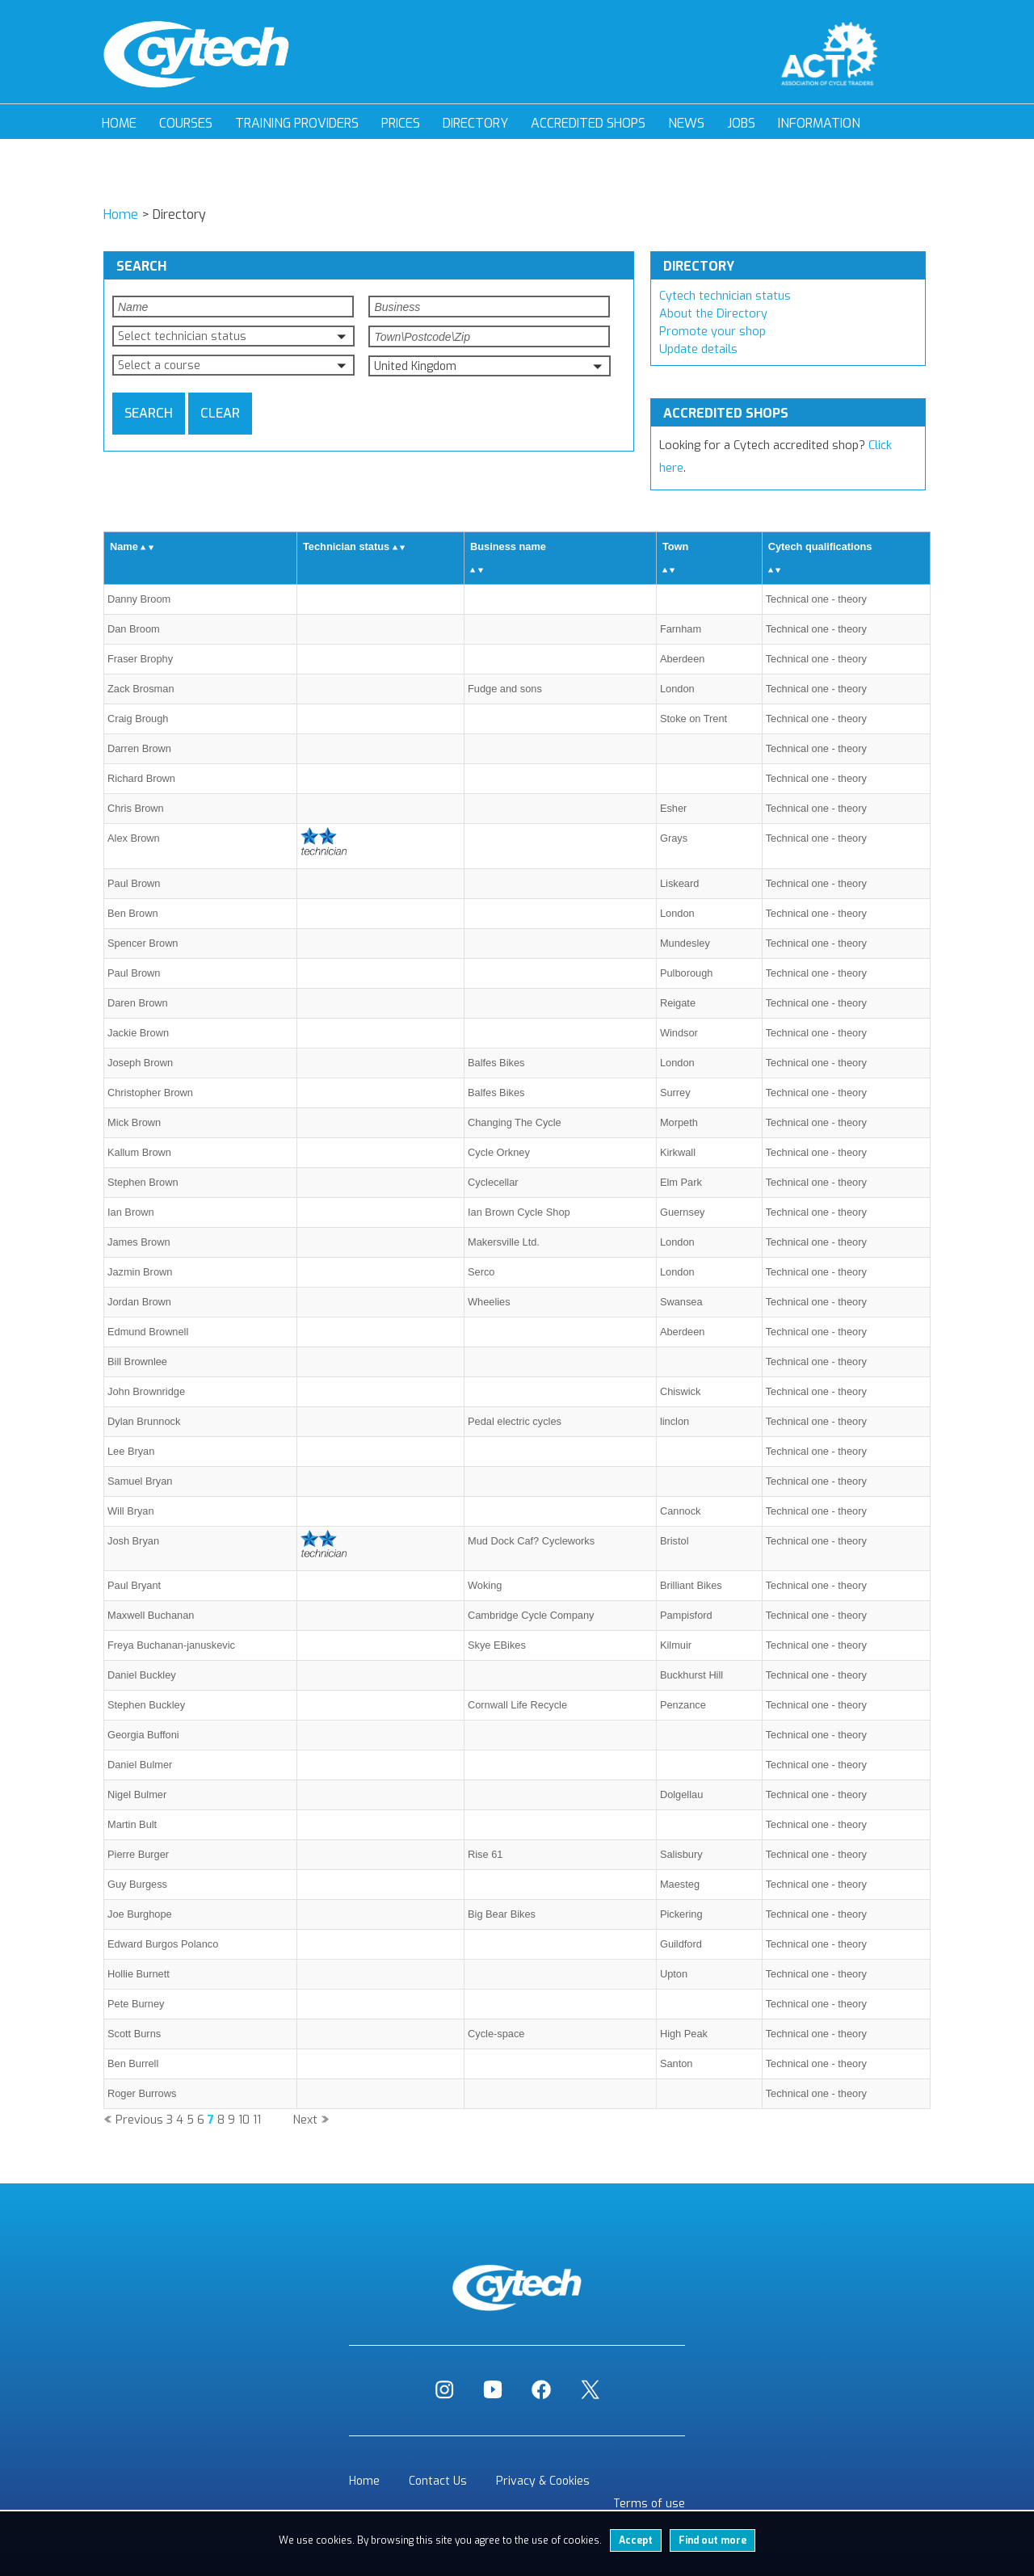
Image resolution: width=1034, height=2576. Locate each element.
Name (124, 546)
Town (675, 546)
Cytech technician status (725, 296)
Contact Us (438, 2481)
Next (305, 2120)
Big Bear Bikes (502, 1914)
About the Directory (713, 313)
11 (257, 2120)
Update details (698, 349)
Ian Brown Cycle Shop (519, 1212)
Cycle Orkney (499, 1152)
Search (148, 413)
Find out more (712, 2540)
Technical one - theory (816, 599)
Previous (139, 2120)
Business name (508, 546)
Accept (636, 2540)
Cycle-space (496, 2034)
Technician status (346, 546)
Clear (220, 413)
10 (244, 2120)
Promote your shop (712, 331)
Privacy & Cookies (543, 2481)
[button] (233, 336)
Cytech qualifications (820, 546)
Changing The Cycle (514, 1122)
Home (119, 123)
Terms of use (649, 2503)
